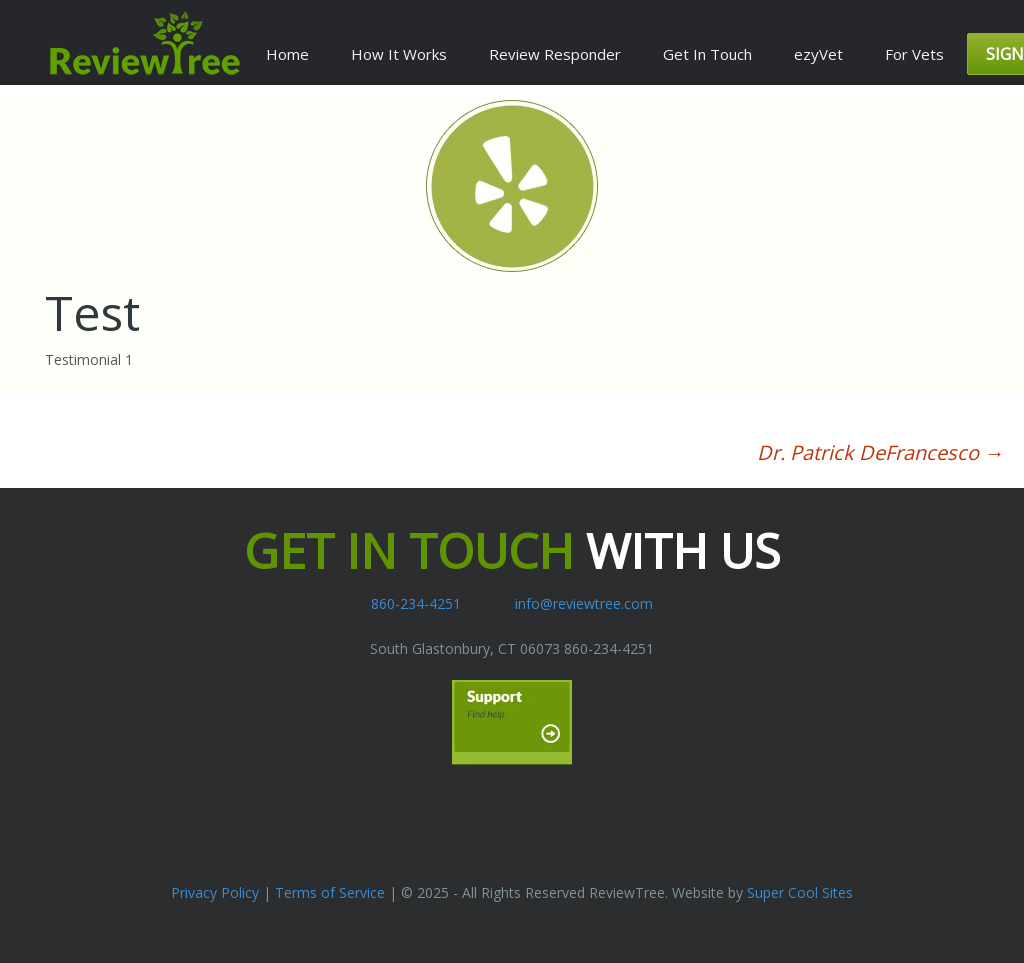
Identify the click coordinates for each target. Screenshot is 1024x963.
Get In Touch (707, 54)
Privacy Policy (215, 892)
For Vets (914, 54)
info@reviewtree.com (584, 603)
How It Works (399, 54)
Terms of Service (330, 892)
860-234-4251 (416, 603)
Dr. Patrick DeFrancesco (880, 452)
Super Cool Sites (800, 892)
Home (287, 54)
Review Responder (555, 54)
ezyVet (818, 54)
